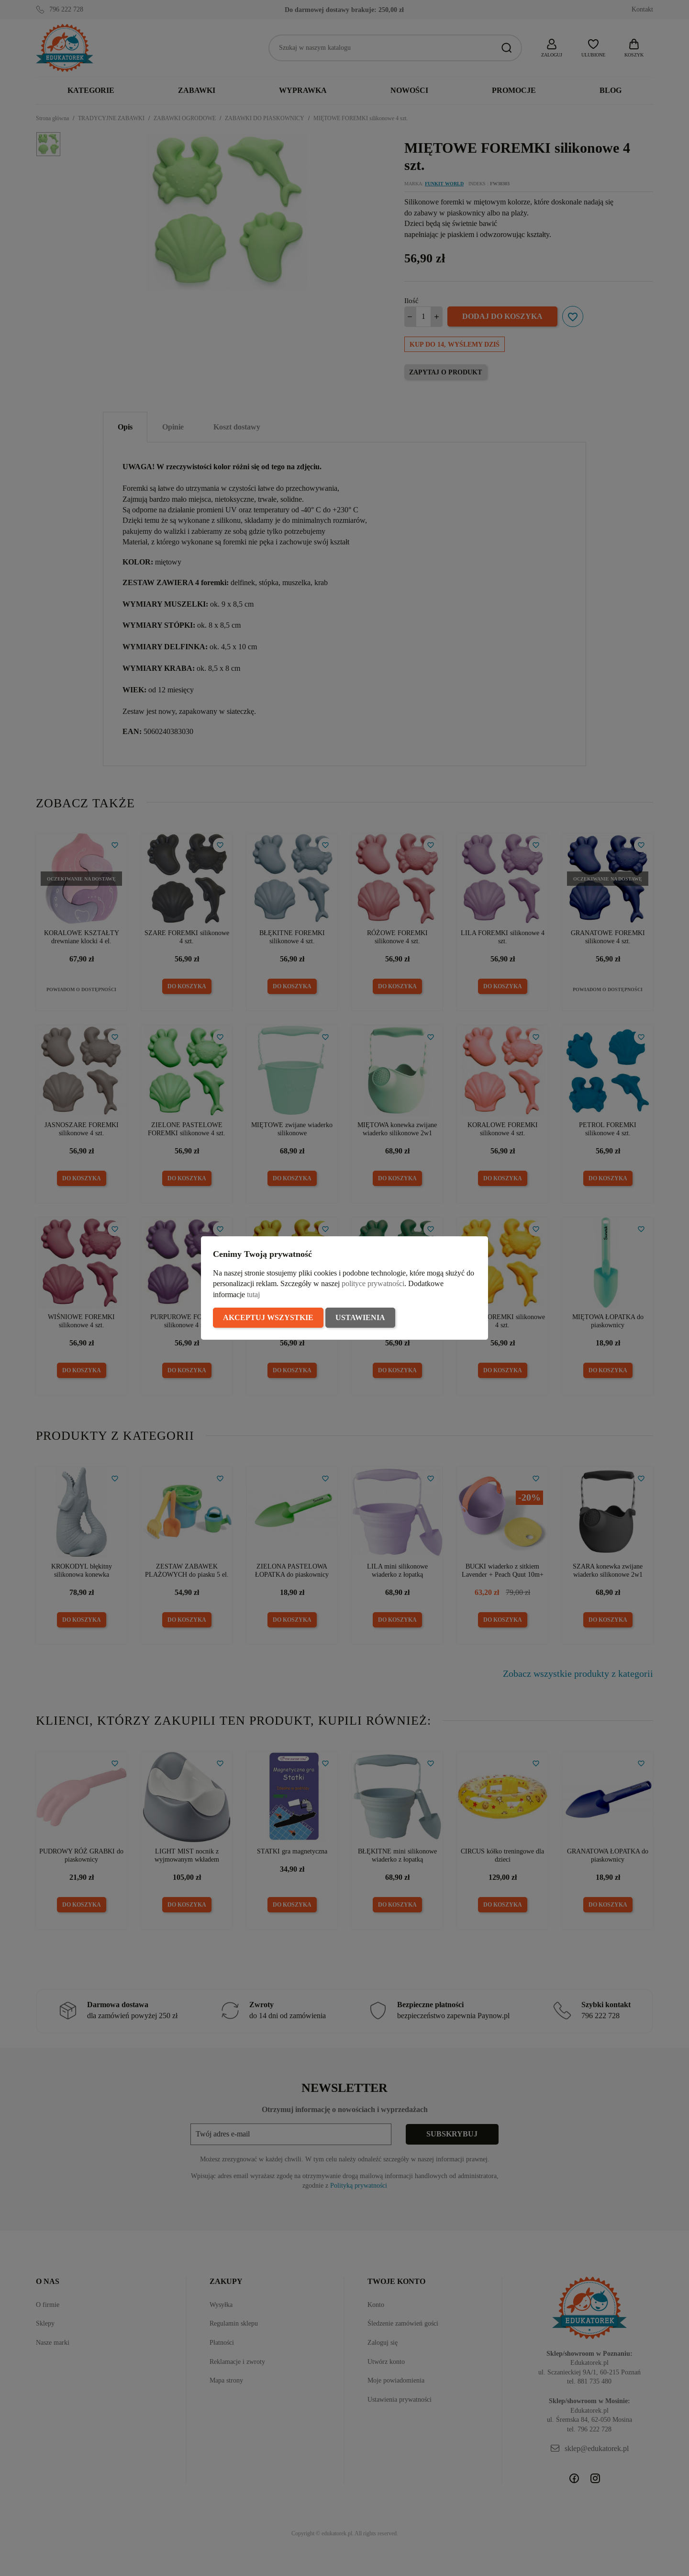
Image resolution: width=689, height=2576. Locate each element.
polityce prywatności (373, 1283)
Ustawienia (360, 1317)
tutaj (253, 1294)
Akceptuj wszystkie (268, 1317)
